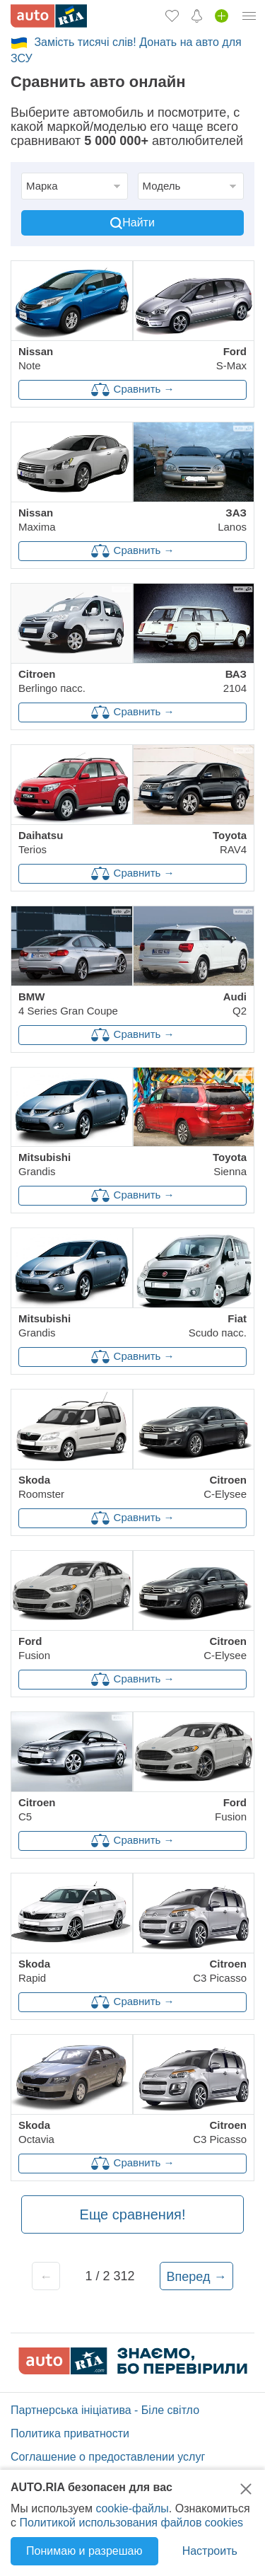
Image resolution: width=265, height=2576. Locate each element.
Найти (132, 222)
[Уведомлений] (196, 15)
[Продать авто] (221, 15)
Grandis (44, 1164)
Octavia (36, 2132)
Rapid (34, 1971)
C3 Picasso (220, 1971)
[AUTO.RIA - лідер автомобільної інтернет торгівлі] (49, 16)
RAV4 (230, 842)
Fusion (34, 1648)
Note (35, 358)
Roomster (41, 1487)
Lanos (232, 520)
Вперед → (197, 2277)
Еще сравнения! (133, 2214)
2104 (235, 681)
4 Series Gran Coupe (68, 1003)
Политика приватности (70, 2433)
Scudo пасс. (218, 1325)
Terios (40, 842)
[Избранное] (172, 15)
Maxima (37, 520)
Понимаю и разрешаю (84, 2551)
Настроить (209, 2551)
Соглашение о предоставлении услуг (108, 2457)
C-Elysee (225, 1487)
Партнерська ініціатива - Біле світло (105, 2410)
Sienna (230, 1164)
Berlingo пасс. (52, 681)
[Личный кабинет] (249, 15)
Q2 (235, 1003)
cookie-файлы (131, 2508)
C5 (37, 1809)
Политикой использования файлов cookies (131, 2523)
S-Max (231, 358)
